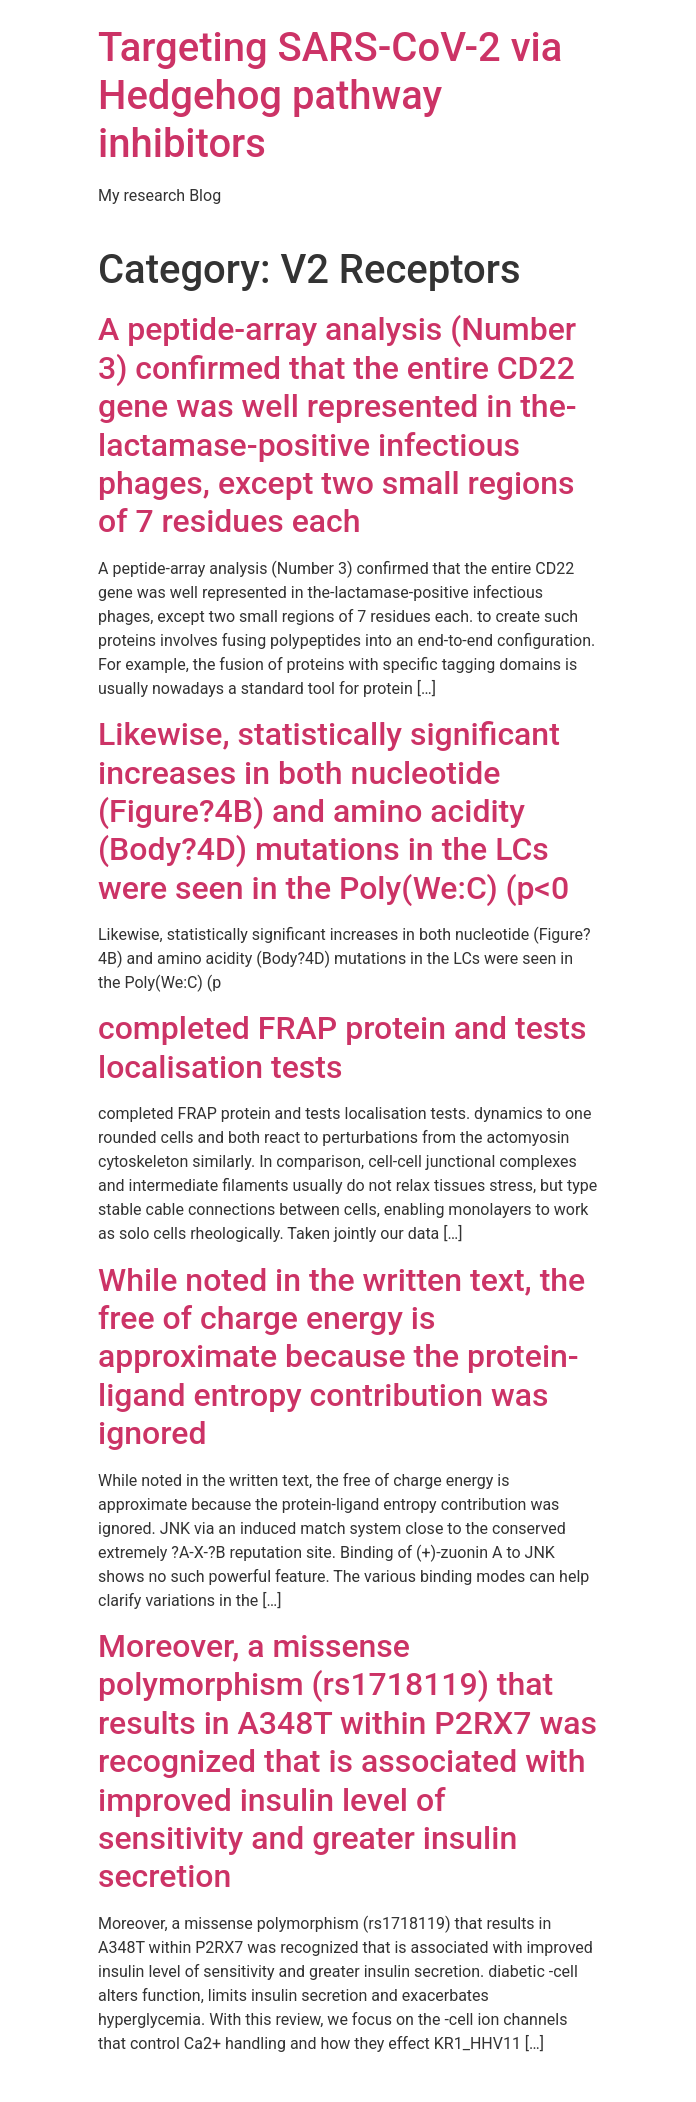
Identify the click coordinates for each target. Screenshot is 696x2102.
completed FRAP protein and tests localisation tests (342, 1047)
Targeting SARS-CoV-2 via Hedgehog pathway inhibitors (330, 95)
